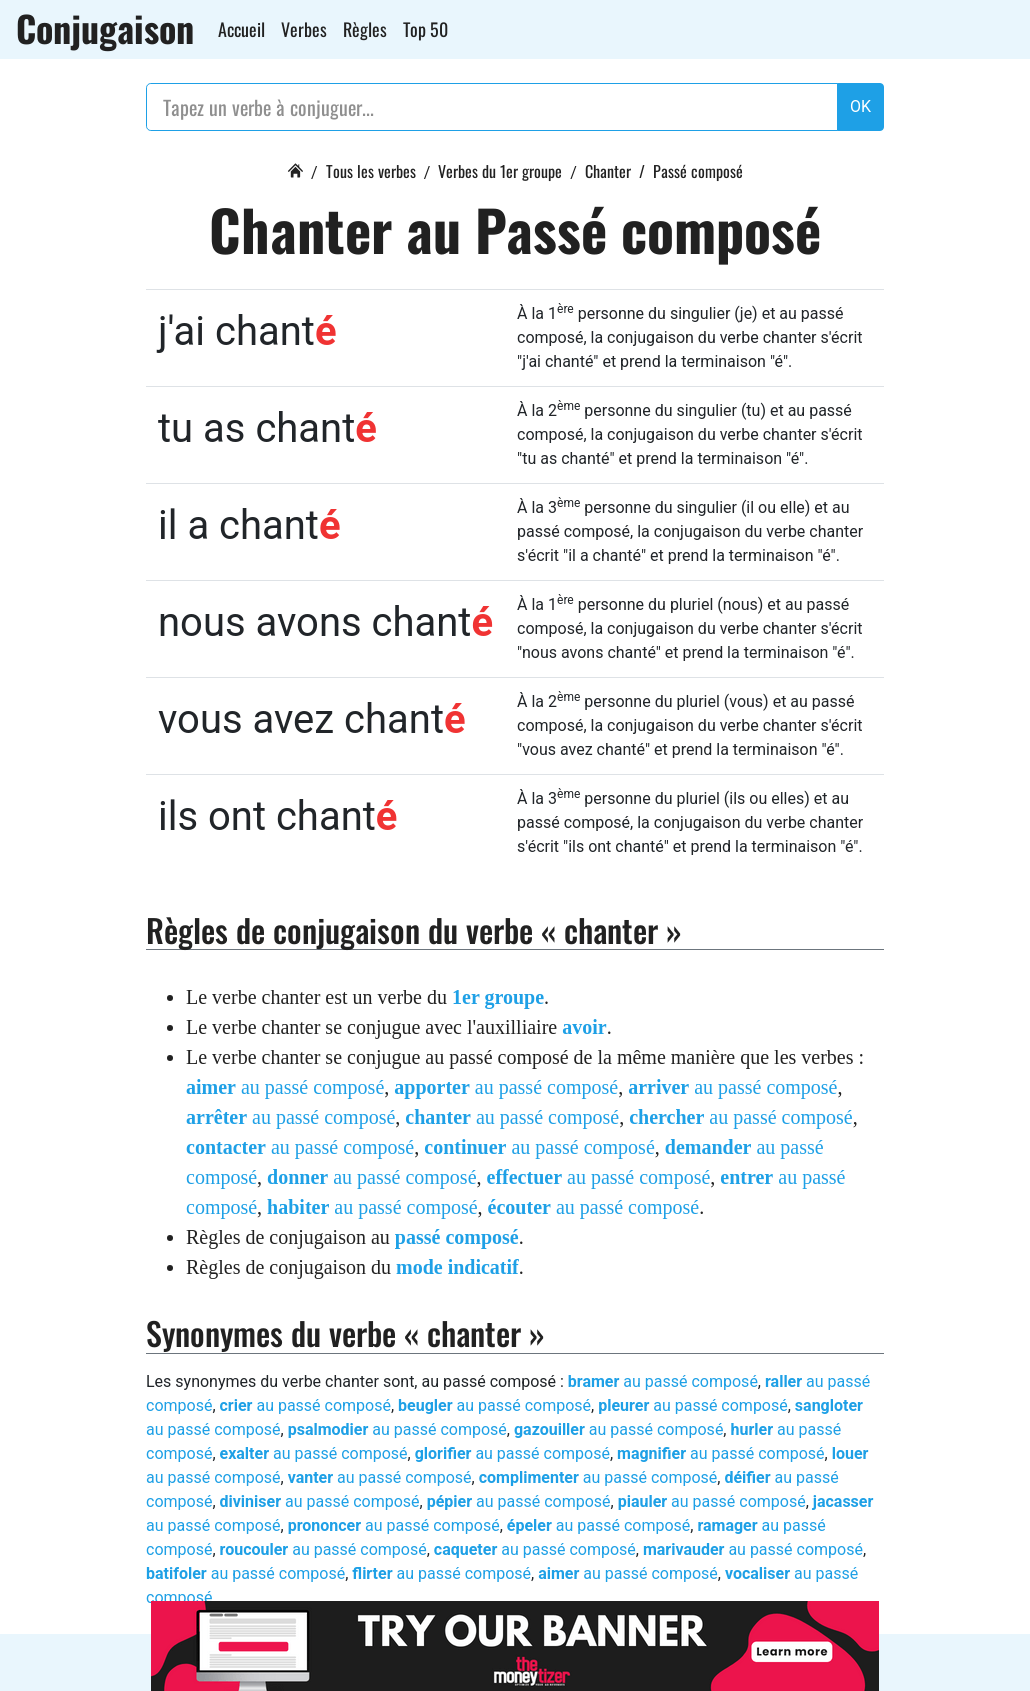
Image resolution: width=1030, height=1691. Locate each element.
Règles (365, 29)
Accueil (241, 29)
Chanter (608, 171)
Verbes (304, 29)
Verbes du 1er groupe (500, 171)
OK (860, 106)
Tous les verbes (371, 171)
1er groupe (498, 997)
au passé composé (285, 1087)
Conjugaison (105, 28)
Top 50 (425, 29)
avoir (584, 1027)
